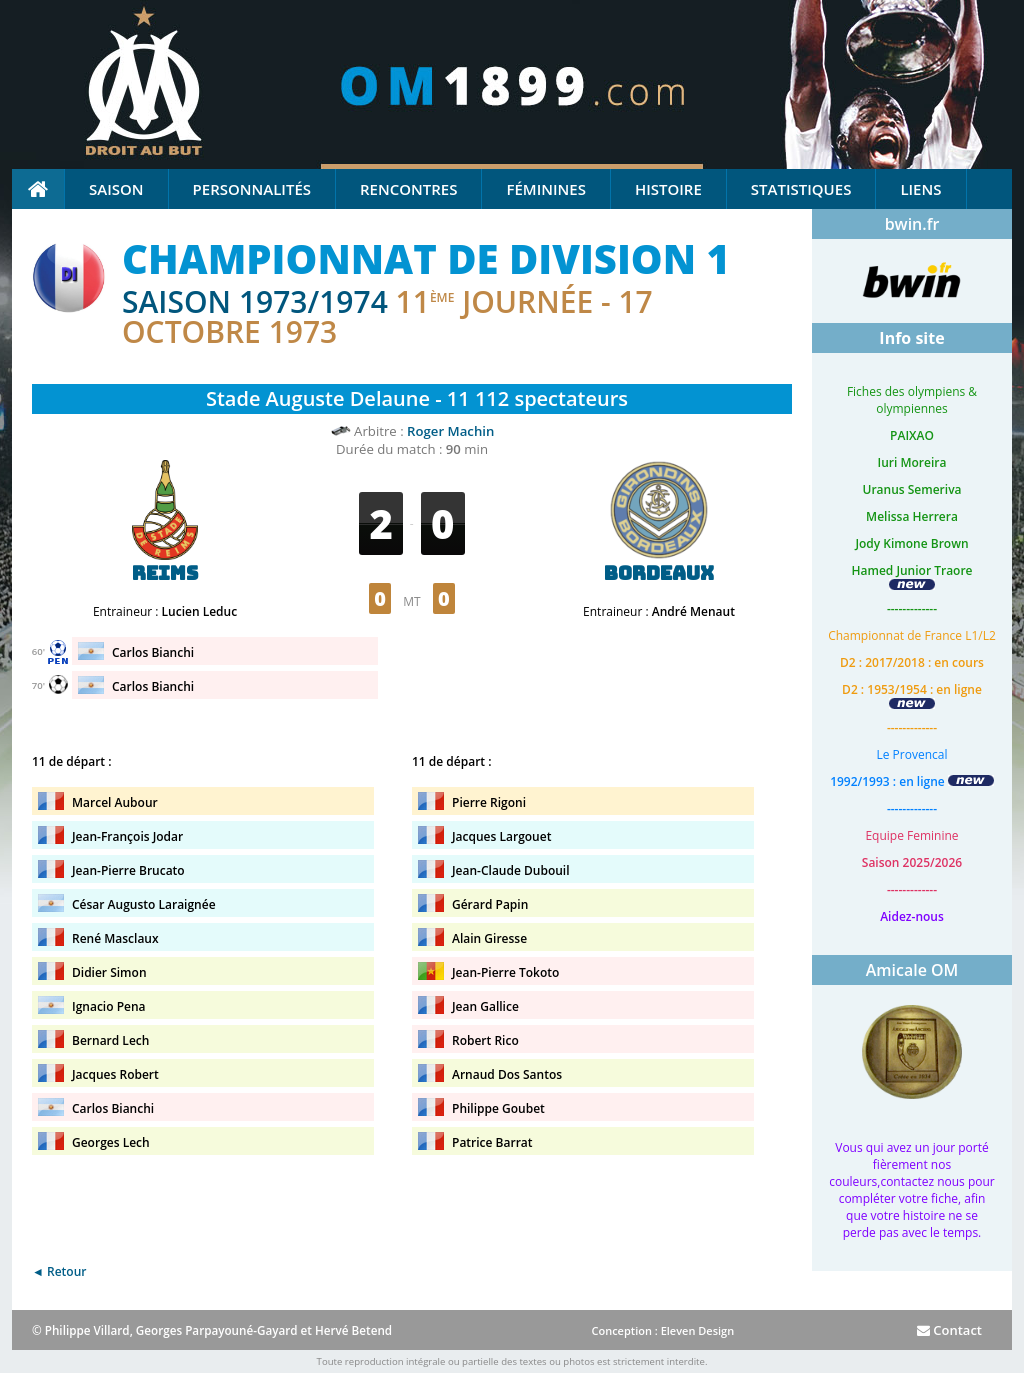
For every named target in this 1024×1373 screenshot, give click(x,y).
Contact (949, 1330)
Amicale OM (912, 970)
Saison (116, 189)
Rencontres (408, 189)
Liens (920, 189)
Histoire (668, 189)
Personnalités (252, 189)
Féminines (545, 189)
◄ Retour (59, 1271)
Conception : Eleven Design (662, 1330)
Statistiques (801, 189)
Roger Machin (450, 431)
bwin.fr (912, 224)
